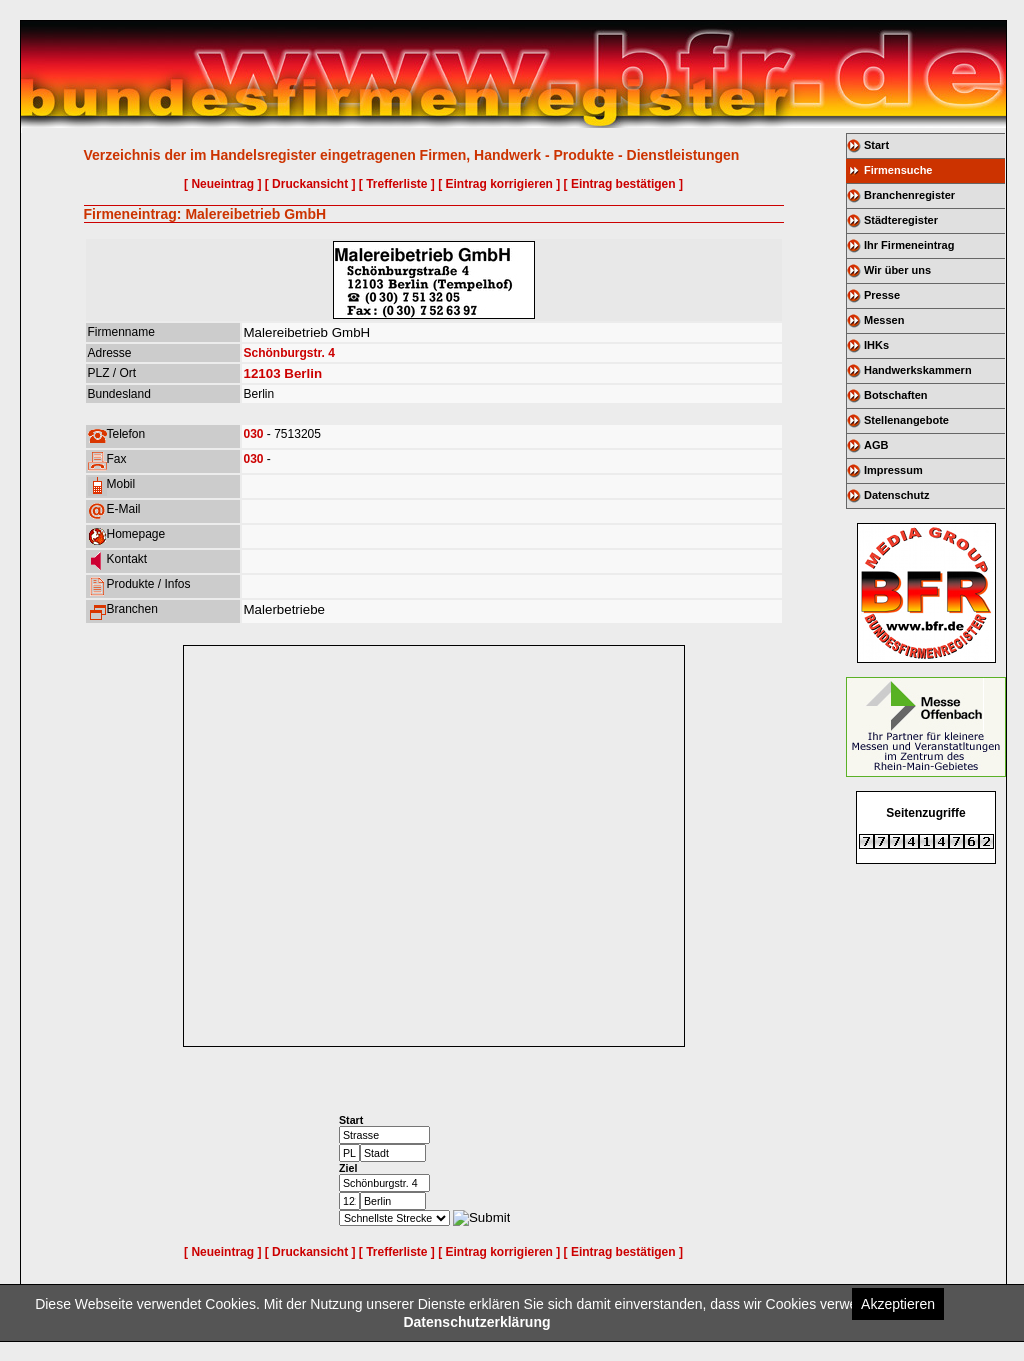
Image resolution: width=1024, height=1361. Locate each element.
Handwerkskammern (918, 370)
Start (876, 145)
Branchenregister (909, 195)
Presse (882, 295)
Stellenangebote (906, 420)
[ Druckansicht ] (310, 184)
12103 (262, 373)
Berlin (303, 373)
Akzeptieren (898, 1304)
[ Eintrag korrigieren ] (499, 184)
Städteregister (901, 220)
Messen (884, 320)
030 (254, 434)
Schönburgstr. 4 (289, 353)
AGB (876, 445)
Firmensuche (898, 170)
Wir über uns (897, 270)
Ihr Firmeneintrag (909, 245)
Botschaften (896, 395)
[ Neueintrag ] (222, 184)
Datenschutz (896, 495)
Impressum (893, 470)
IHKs (876, 345)
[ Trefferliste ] (397, 184)
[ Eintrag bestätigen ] (623, 184)
